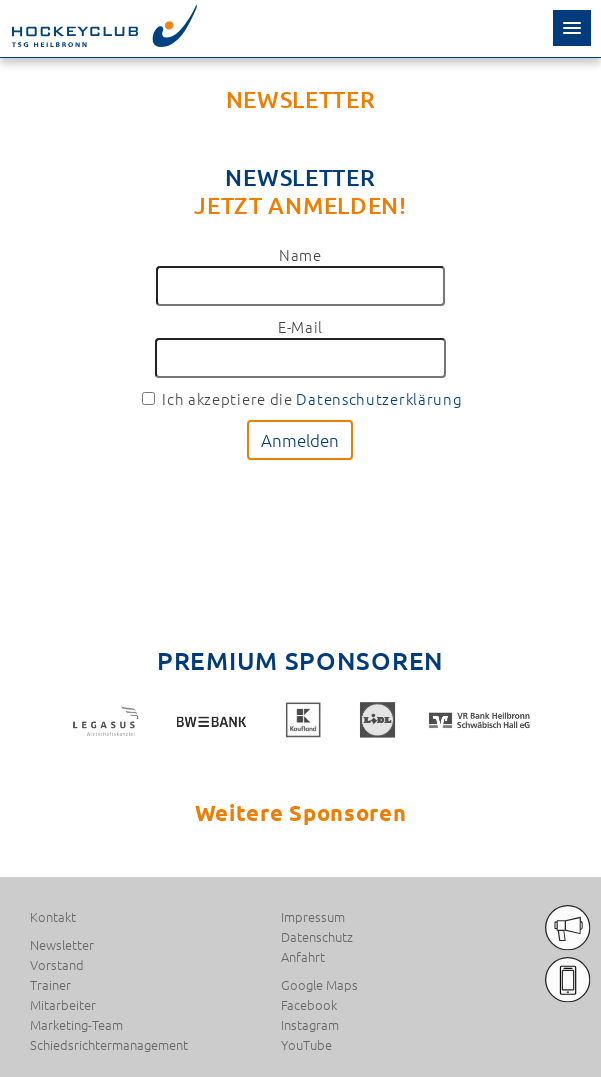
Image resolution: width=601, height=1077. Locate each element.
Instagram (310, 1025)
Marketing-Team (76, 1025)
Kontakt (53, 917)
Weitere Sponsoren (301, 812)
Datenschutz (317, 937)
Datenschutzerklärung (379, 398)
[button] (572, 28)
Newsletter (62, 945)
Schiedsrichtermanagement (109, 1045)
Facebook (309, 1005)
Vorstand (57, 965)
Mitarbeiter (63, 1005)
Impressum (313, 917)
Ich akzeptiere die (302, 398)
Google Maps (319, 985)
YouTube (306, 1045)
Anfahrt (303, 957)
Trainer (50, 985)
